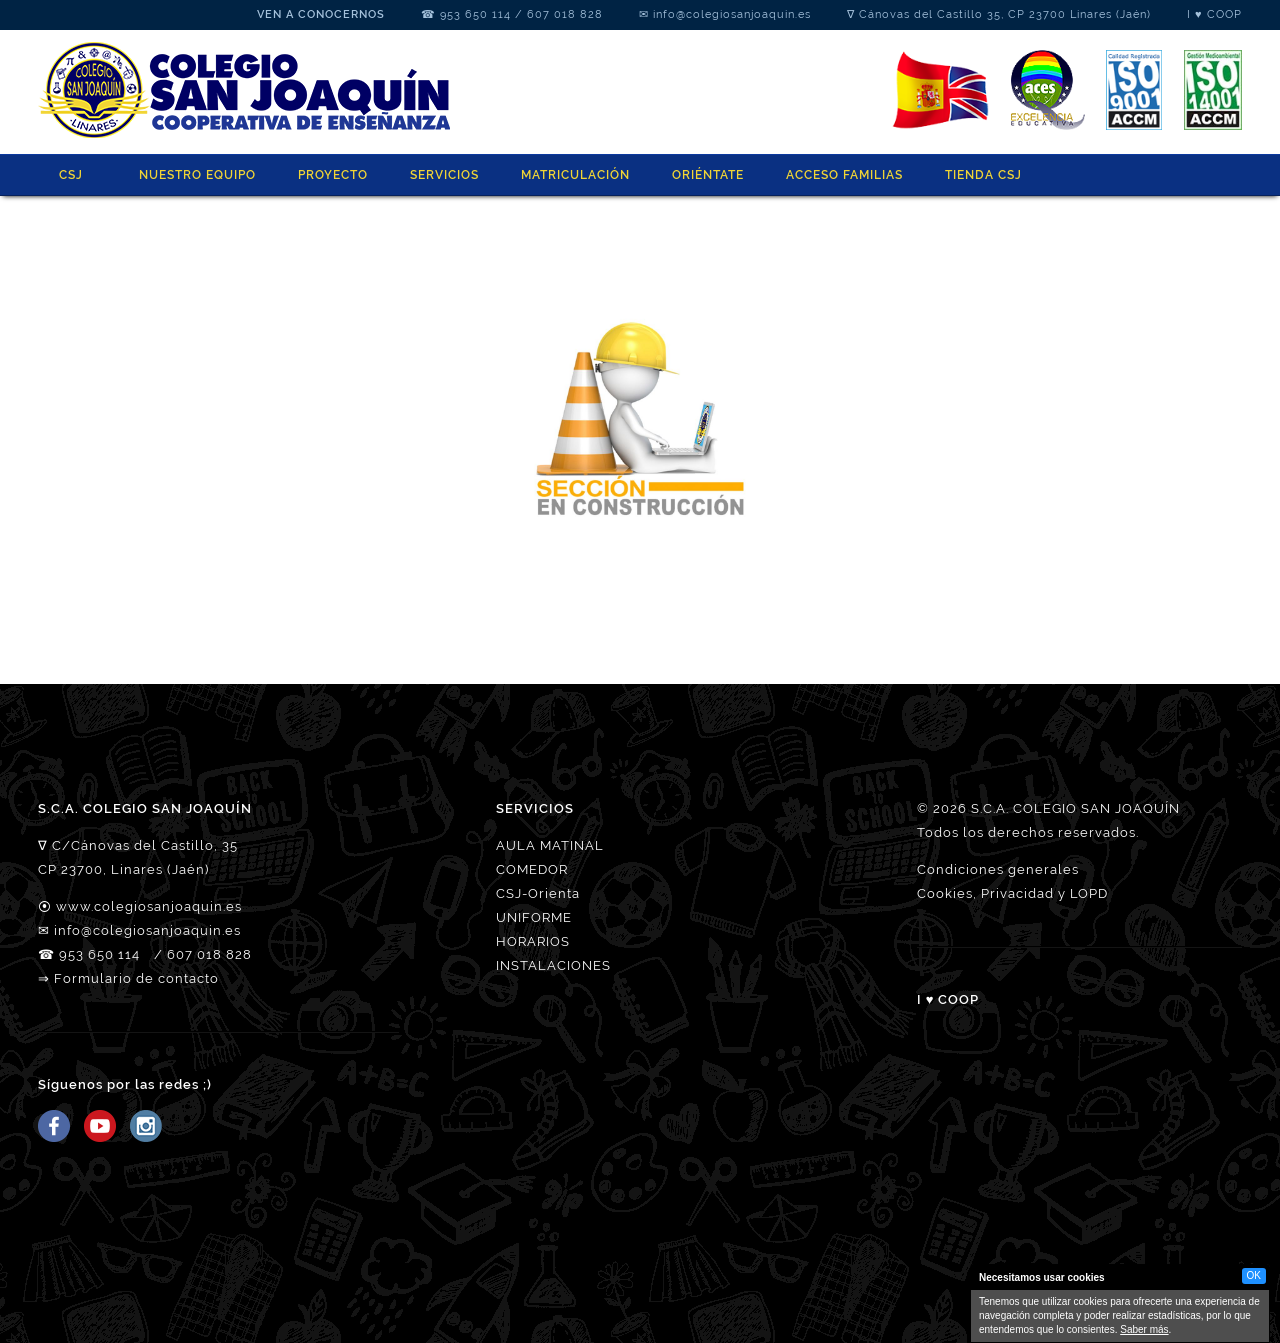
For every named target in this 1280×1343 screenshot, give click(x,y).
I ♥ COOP (1214, 14)
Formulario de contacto (136, 978)
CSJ (71, 175)
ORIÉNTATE (708, 175)
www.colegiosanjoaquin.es (149, 906)
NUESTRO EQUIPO (197, 175)
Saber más (1144, 1329)
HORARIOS (533, 941)
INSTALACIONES (553, 965)
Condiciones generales (998, 869)
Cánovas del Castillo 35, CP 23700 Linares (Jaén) (1005, 14)
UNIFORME (534, 917)
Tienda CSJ (983, 175)
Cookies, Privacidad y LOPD (1012, 893)
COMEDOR (532, 869)
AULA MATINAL (550, 845)
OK (1254, 1275)
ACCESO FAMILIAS (844, 175)
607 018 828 (565, 14)
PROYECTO (333, 175)
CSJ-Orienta (538, 893)
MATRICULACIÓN (575, 175)
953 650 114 (475, 14)
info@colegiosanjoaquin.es (732, 14)
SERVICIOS (444, 175)
